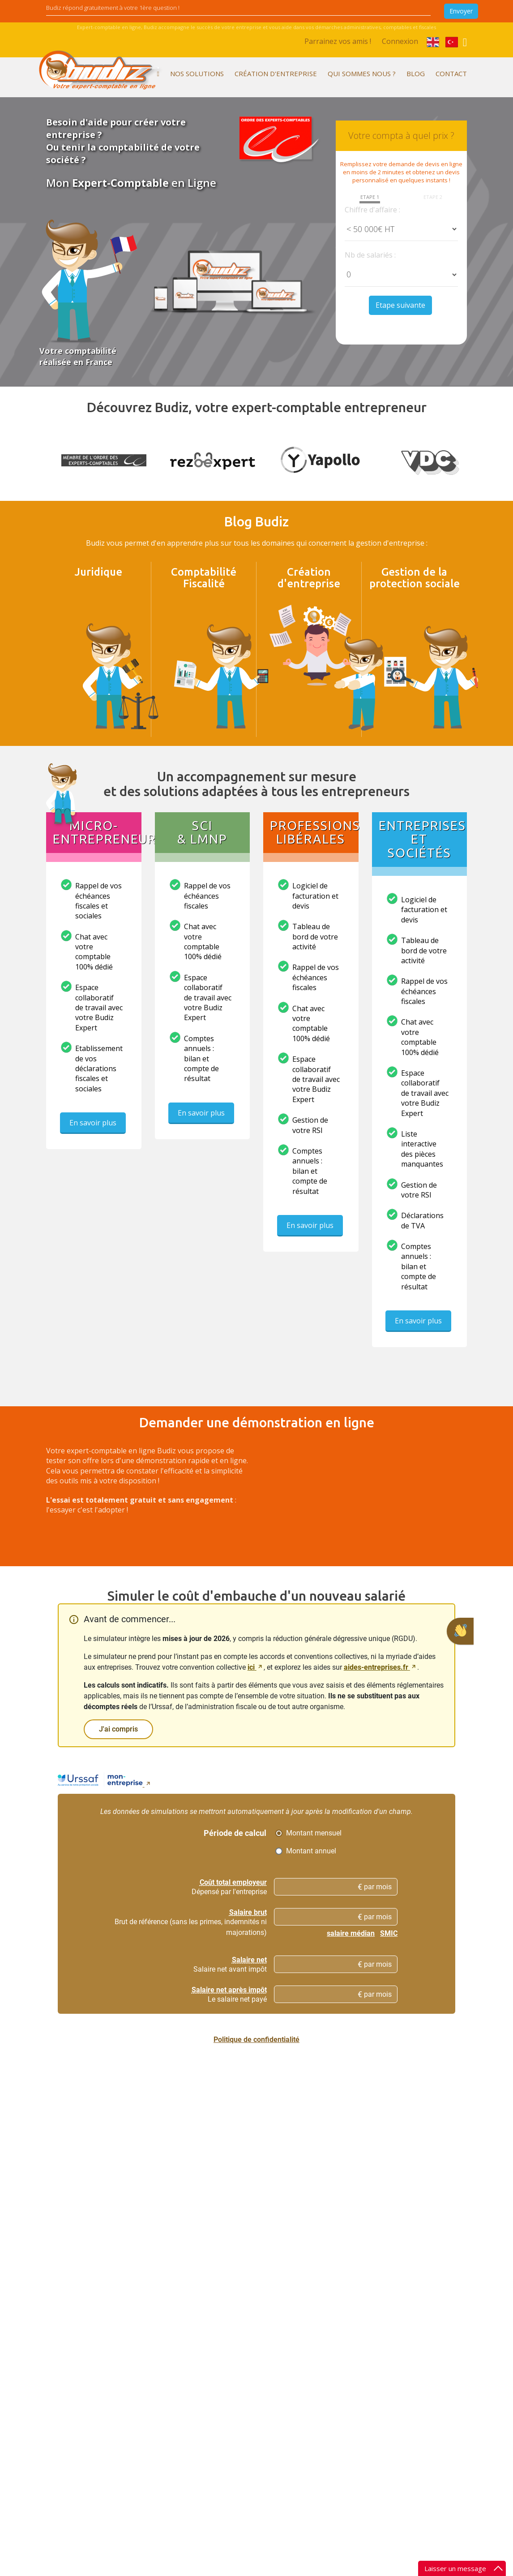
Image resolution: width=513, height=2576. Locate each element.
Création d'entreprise (276, 73)
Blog (415, 73)
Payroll (128, 2349)
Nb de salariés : (370, 255)
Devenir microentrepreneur (254, 2283)
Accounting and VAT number (160, 2316)
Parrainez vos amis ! (337, 41)
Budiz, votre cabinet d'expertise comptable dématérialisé (164, 2400)
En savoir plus (92, 1130)
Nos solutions (197, 73)
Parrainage (315, 2283)
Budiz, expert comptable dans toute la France (322, 2304)
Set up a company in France (253, 2304)
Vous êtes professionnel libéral (163, 2283)
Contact (451, 73)
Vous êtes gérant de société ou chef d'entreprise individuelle (164, 2333)
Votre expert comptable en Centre (319, 2334)
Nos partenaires (69, 2334)
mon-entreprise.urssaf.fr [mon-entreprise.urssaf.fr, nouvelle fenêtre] (317, 2058)
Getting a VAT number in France (252, 2386)
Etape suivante (400, 305)
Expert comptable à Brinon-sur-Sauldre (327, 2389)
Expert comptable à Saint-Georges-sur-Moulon (327, 2436)
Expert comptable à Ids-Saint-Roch (327, 2461)
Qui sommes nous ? (362, 73)
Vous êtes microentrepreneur (161, 2270)
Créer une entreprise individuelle (242, 2330)
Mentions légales (324, 2270)
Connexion (400, 41)
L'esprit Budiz (65, 2300)
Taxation (131, 2383)
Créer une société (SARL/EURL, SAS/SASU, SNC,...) (253, 2360)
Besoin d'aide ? (321, 2525)
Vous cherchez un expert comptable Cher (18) (325, 2364)
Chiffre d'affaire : (372, 210)
